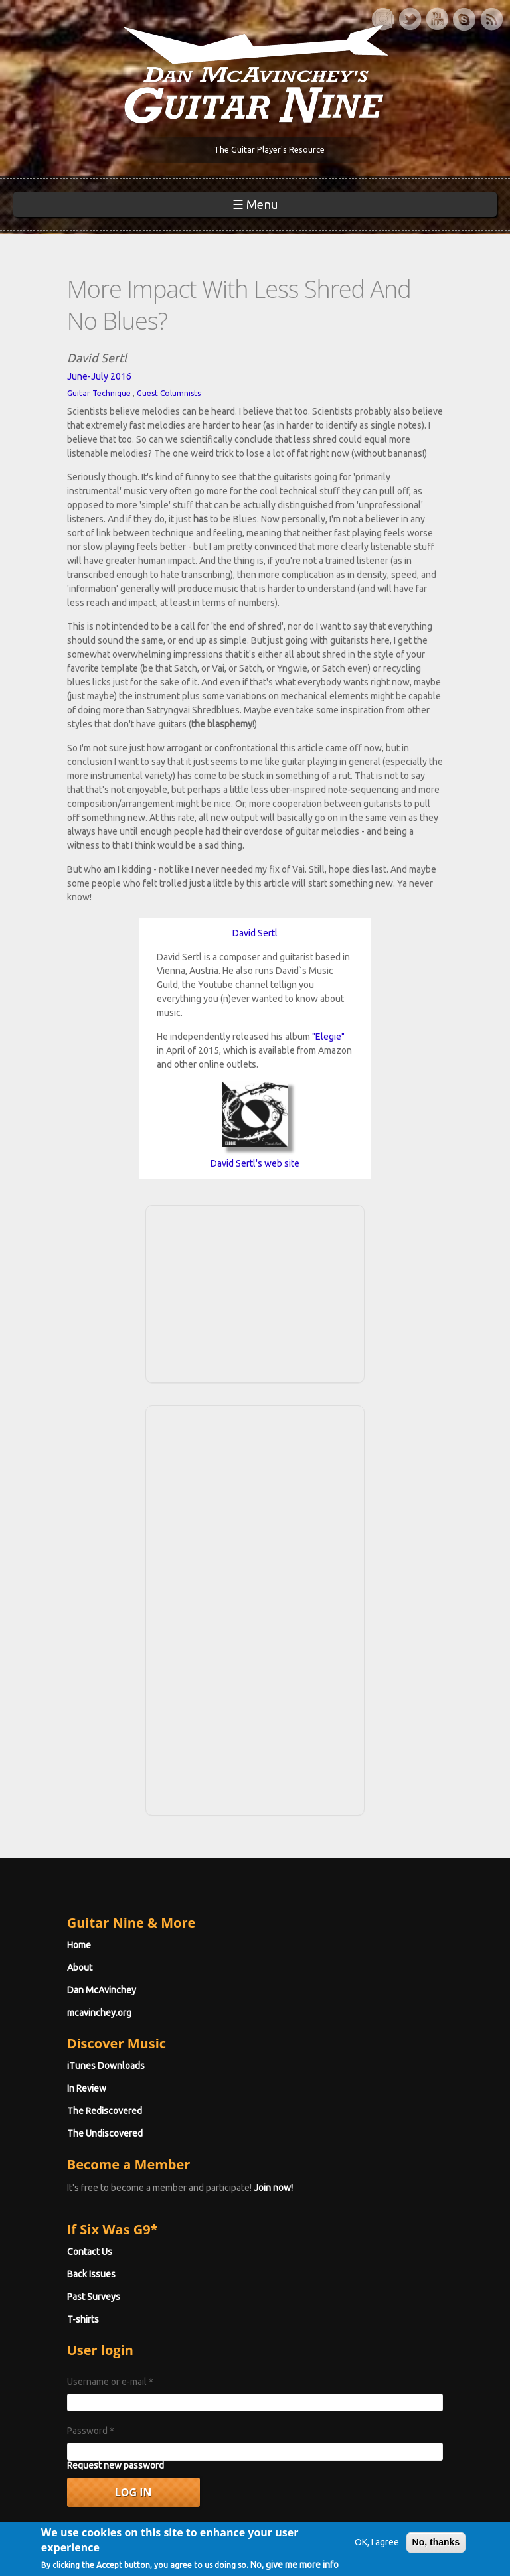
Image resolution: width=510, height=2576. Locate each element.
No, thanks (426, 2531)
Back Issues (54, 2174)
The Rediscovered (67, 2010)
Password (53, 2330)
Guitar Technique (62, 362)
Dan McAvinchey (64, 1890)
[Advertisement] (255, 1192)
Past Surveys (56, 2196)
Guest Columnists (131, 362)
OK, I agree (367, 2531)
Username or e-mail (73, 2281)
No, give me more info (95, 2568)
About (42, 1867)
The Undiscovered (68, 2033)
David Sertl (255, 832)
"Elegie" (328, 936)
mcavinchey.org (62, 1912)
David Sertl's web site (255, 1063)
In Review (49, 1988)
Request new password (78, 2365)
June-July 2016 (62, 345)
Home (42, 1844)
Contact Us (52, 2151)
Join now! (236, 2087)
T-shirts (46, 2219)
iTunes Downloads (69, 1965)
